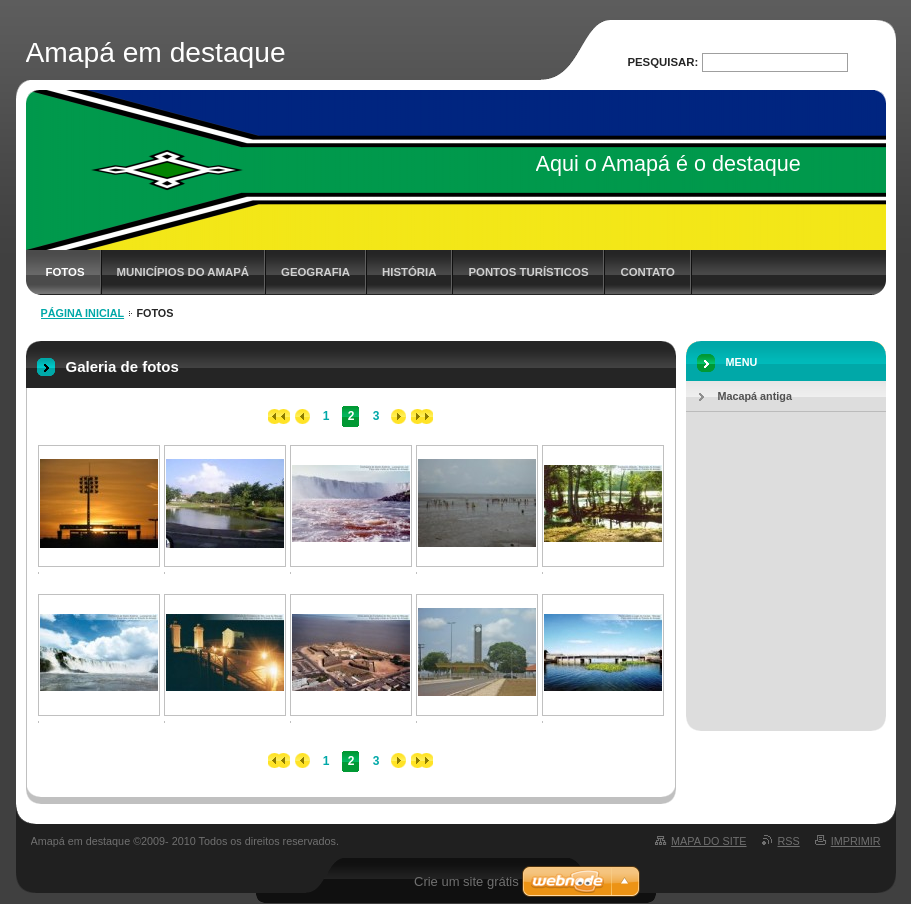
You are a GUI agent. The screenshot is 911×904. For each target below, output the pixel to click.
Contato (647, 272)
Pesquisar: (662, 62)
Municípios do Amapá (183, 272)
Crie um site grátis (466, 881)
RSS (789, 841)
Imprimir (856, 841)
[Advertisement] (786, 558)
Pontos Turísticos (528, 272)
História (409, 272)
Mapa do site (708, 841)
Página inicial (83, 313)
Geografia (315, 272)
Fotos (65, 272)
